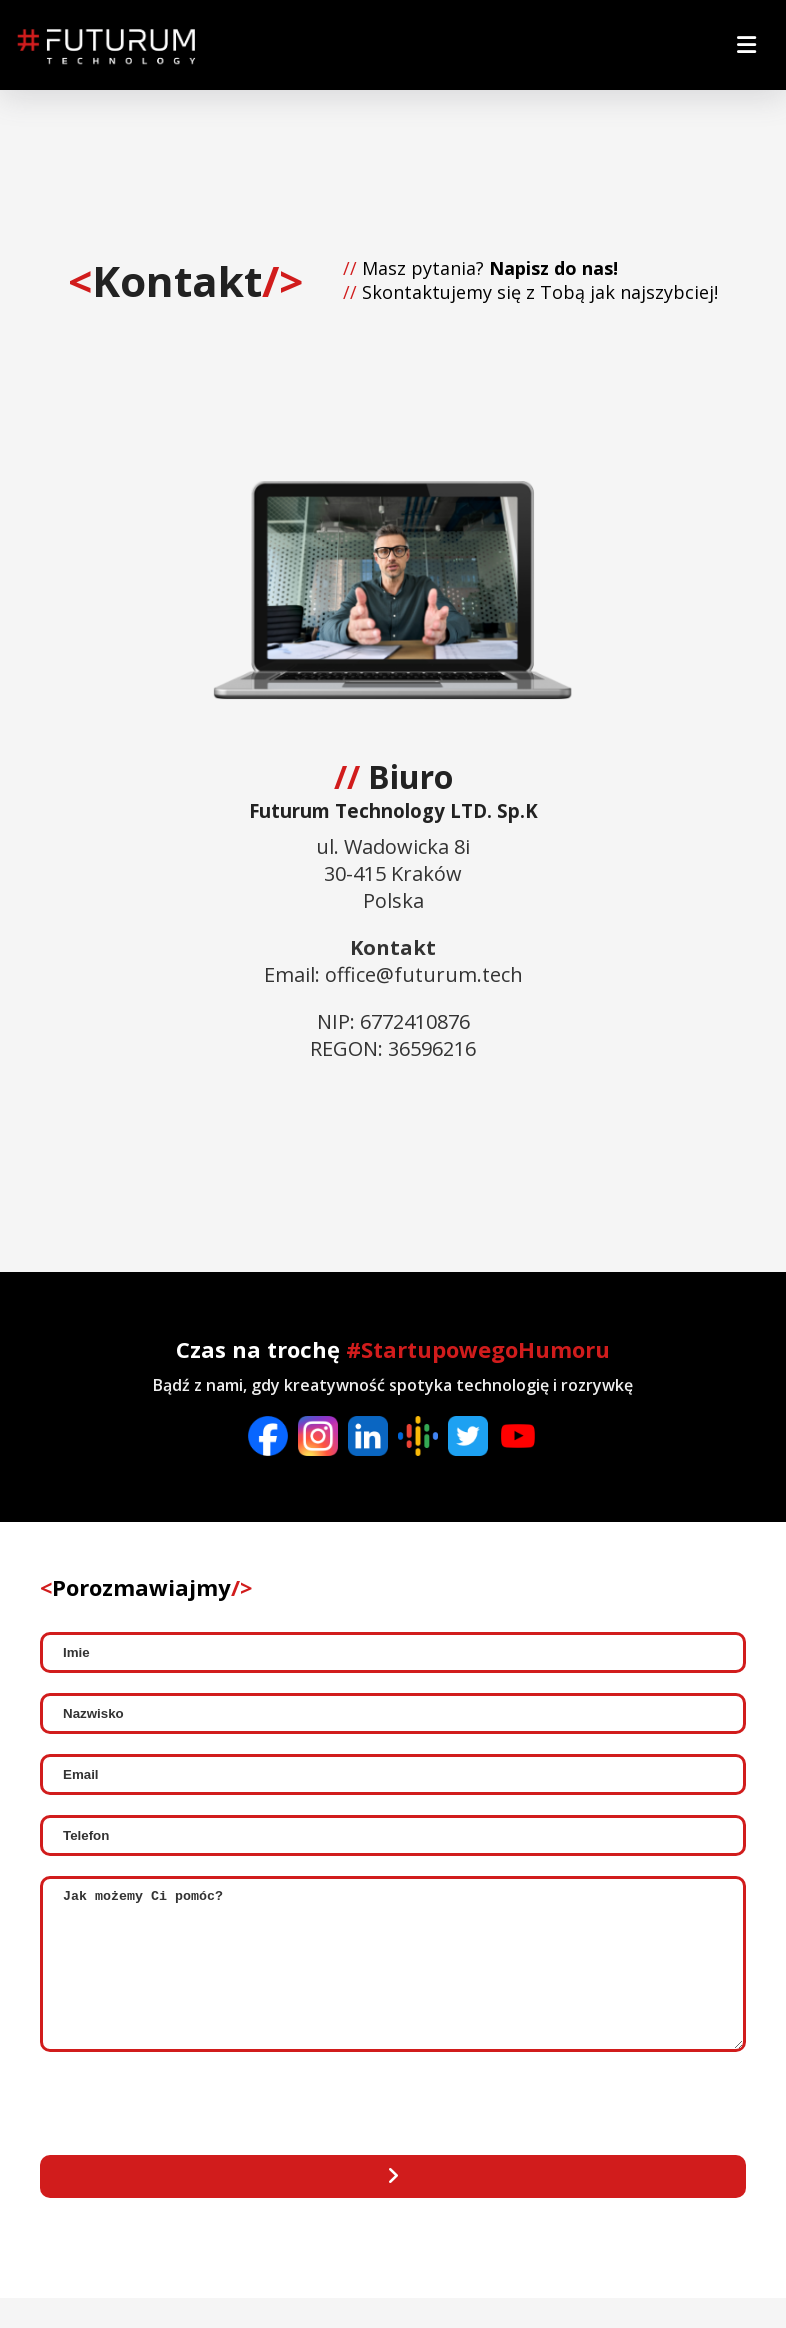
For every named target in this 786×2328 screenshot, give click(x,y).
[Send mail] (393, 2206)
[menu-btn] (746, 45)
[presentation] (192, 2136)
